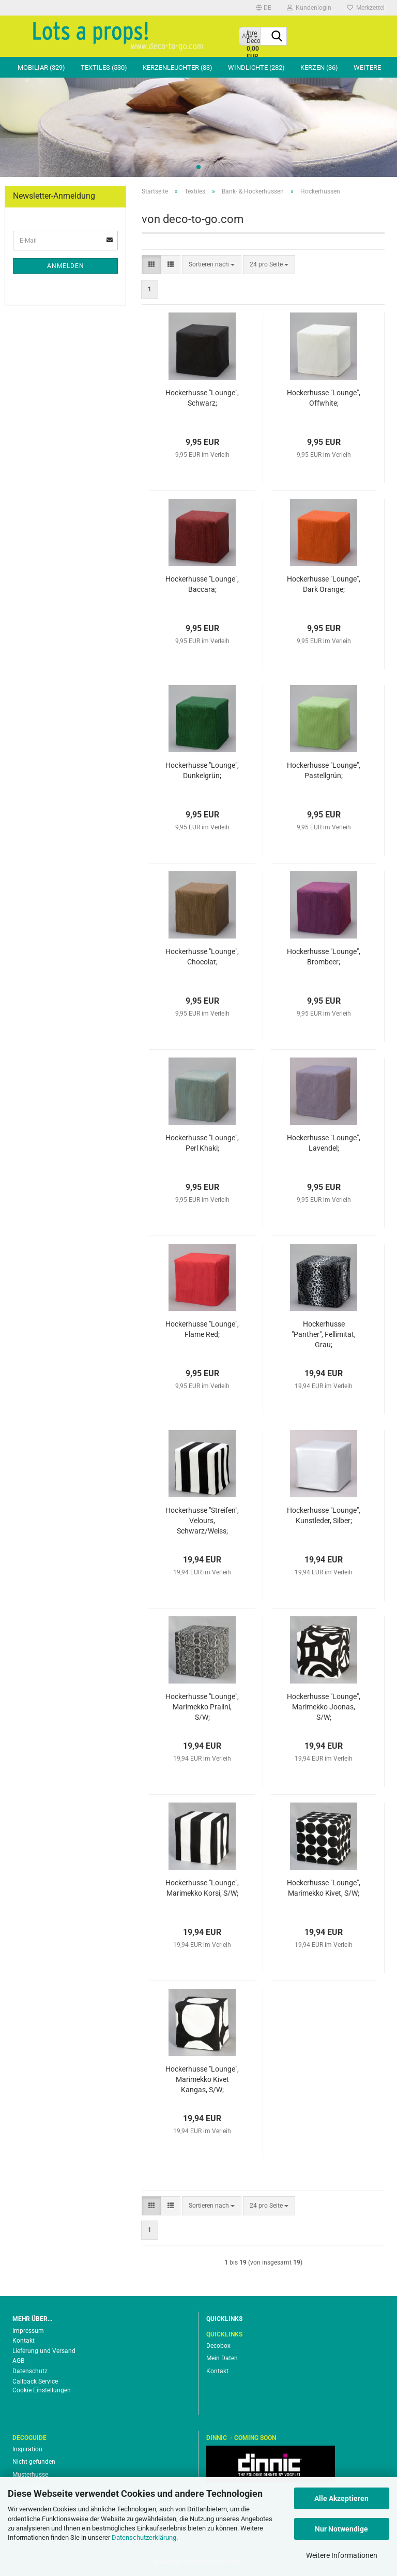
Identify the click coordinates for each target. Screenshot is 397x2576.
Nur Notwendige (341, 2529)
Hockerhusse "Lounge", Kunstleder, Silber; (323, 1515)
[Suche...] (277, 36)
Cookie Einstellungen (41, 2390)
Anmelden (65, 266)
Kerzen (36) (319, 67)
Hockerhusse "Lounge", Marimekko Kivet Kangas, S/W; (202, 2079)
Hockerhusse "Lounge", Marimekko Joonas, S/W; (323, 1706)
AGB (18, 2360)
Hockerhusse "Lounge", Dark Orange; (323, 584)
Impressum (28, 2330)
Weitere (367, 67)
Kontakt (23, 2340)
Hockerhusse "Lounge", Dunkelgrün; (202, 770)
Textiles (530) (104, 67)
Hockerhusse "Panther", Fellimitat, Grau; (324, 1334)
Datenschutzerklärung (144, 2537)
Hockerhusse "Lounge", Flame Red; (202, 1329)
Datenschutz (30, 2371)
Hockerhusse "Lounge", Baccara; (202, 584)
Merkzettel (366, 7)
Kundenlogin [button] (309, 7)
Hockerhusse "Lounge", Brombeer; (323, 956)
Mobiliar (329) (41, 67)
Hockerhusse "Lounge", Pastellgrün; (323, 770)
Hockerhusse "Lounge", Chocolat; (202, 956)
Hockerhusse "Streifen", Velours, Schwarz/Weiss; (202, 1520)
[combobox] (211, 264)
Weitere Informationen (341, 2555)
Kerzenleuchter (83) (177, 67)
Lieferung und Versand (43, 2351)
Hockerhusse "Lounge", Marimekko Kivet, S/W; (323, 1888)
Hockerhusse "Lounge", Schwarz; (202, 398)
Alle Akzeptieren (341, 2498)
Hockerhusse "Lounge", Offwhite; (323, 398)
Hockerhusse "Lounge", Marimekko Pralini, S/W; (202, 1706)
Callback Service (35, 2381)
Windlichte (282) (256, 67)
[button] (263, 8)
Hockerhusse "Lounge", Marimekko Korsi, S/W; (202, 1888)
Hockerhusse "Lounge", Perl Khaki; (202, 1143)
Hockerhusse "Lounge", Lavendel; (323, 1143)
